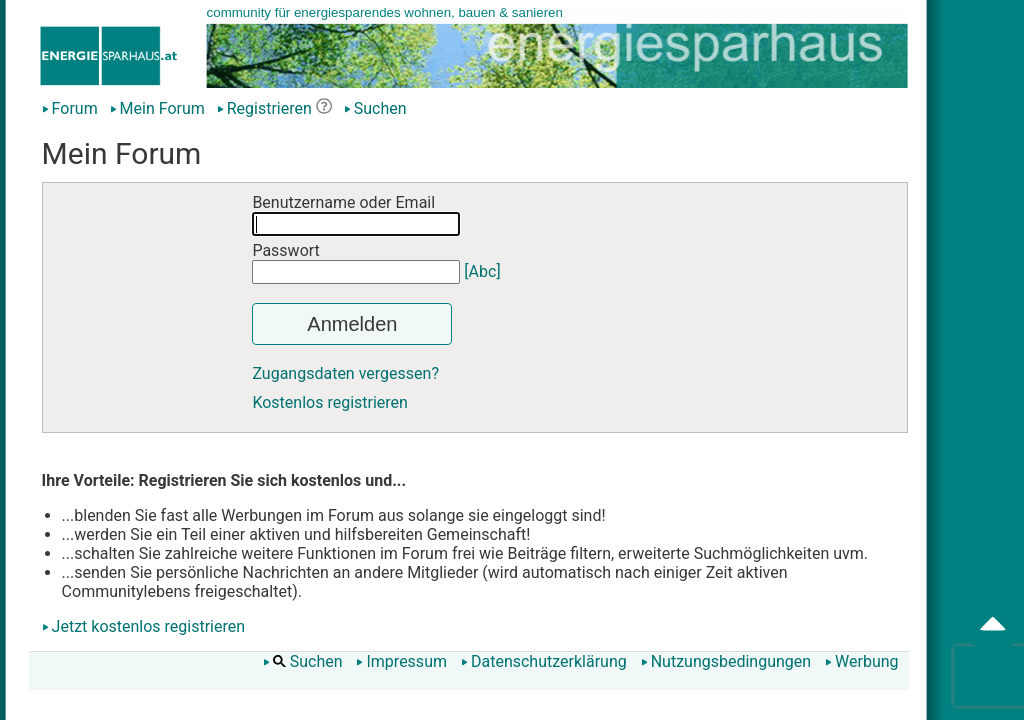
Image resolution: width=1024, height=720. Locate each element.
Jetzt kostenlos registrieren (149, 626)
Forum (70, 108)
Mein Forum (157, 108)
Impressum (401, 661)
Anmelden (352, 324)
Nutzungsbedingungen (726, 661)
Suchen (375, 108)
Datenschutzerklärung (544, 661)
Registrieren (264, 108)
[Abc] (482, 271)
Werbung (861, 661)
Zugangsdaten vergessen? (345, 373)
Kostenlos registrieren (330, 402)
